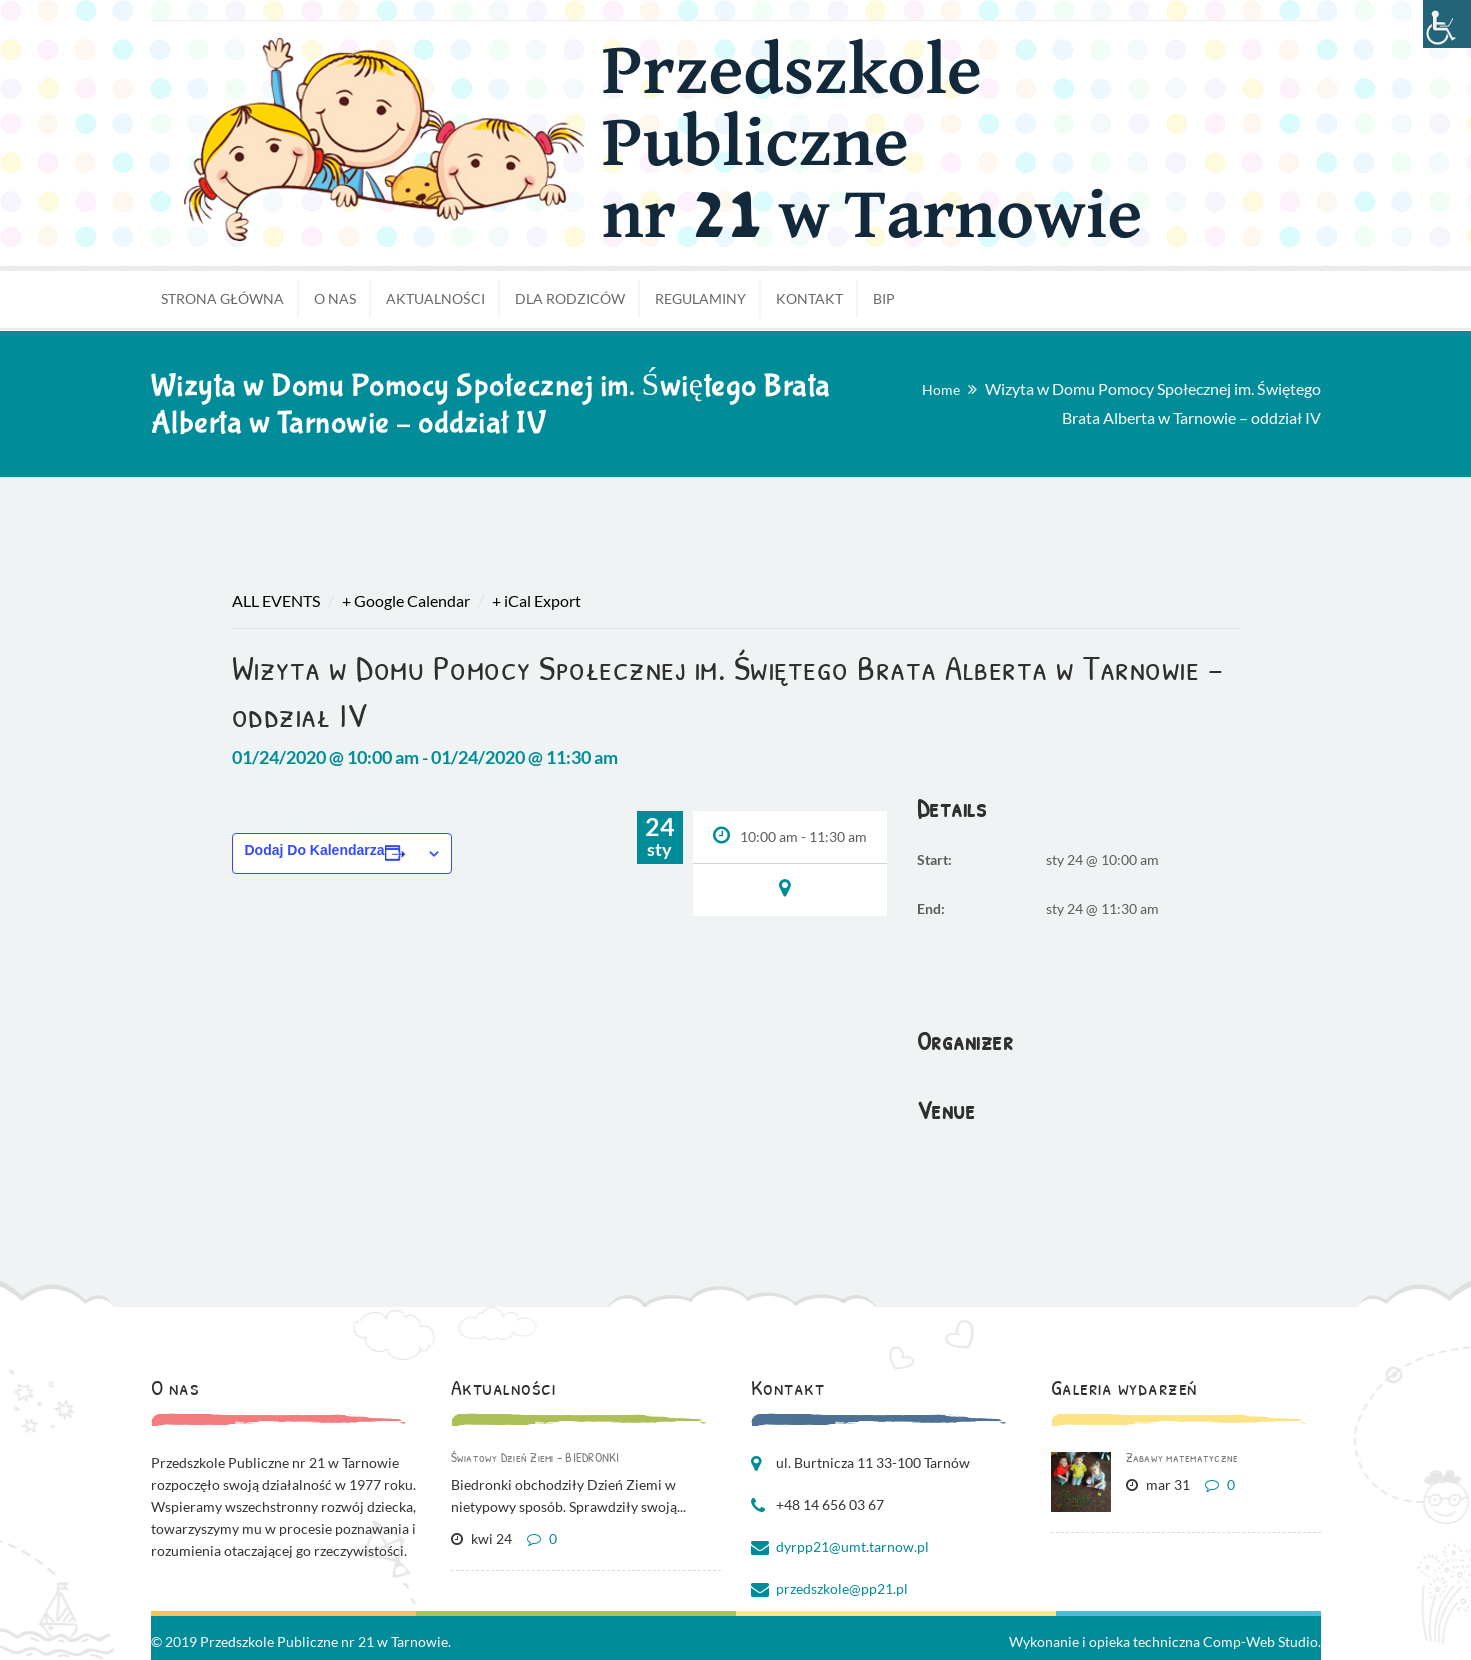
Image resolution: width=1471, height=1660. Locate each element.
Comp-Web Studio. (1262, 1641)
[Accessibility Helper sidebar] (1447, 24)
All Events (276, 600)
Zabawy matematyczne (1182, 1457)
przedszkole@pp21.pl (842, 1588)
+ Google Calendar (406, 600)
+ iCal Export (536, 600)
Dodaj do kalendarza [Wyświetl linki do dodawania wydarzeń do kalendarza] (315, 850)
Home (941, 389)
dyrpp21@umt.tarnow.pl (852, 1546)
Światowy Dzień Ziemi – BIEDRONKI (535, 1457)
